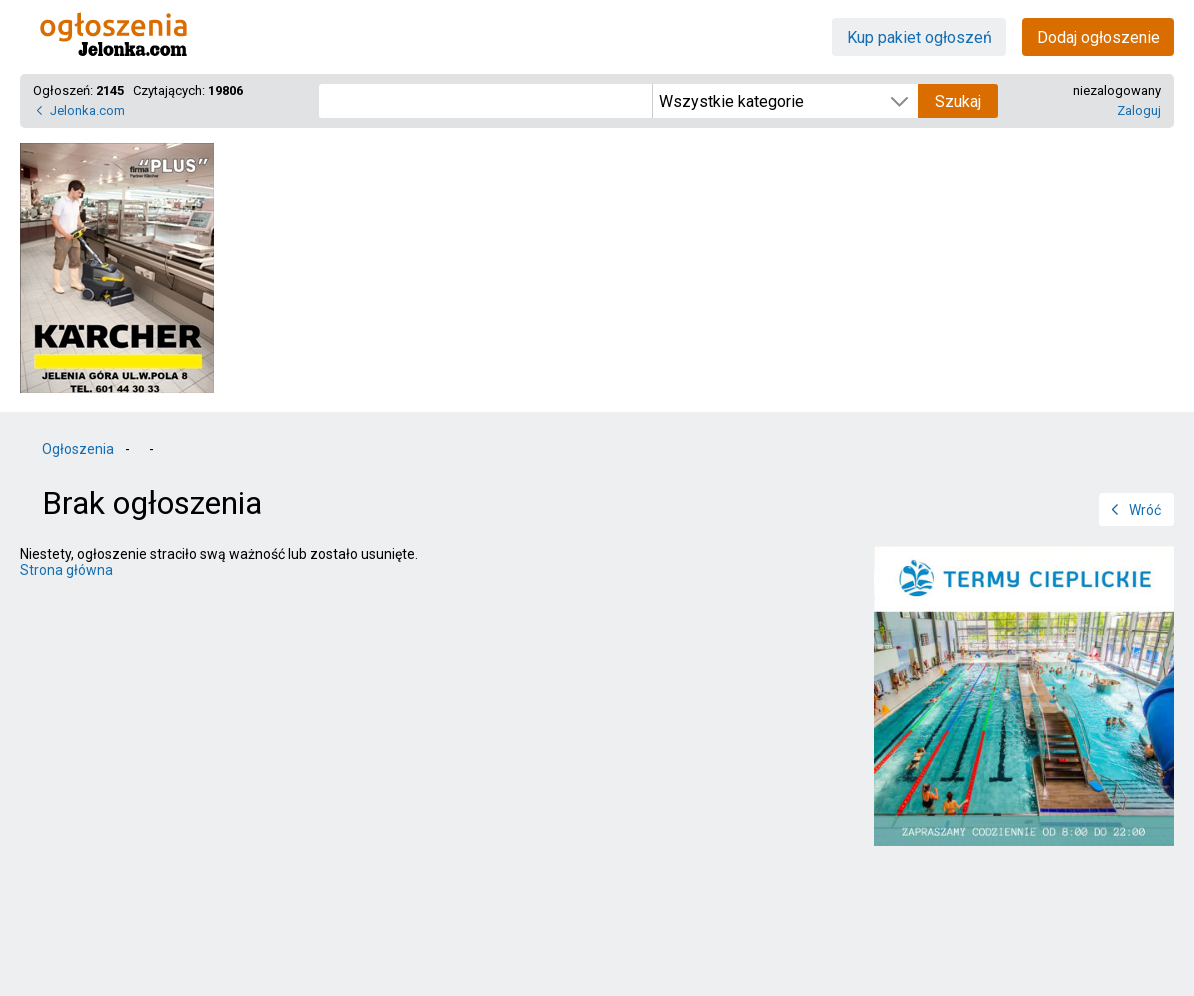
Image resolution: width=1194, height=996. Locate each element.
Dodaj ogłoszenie (1098, 37)
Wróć (1145, 510)
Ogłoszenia (78, 449)
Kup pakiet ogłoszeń (919, 37)
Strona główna (66, 570)
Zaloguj (1139, 110)
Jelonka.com (87, 110)
